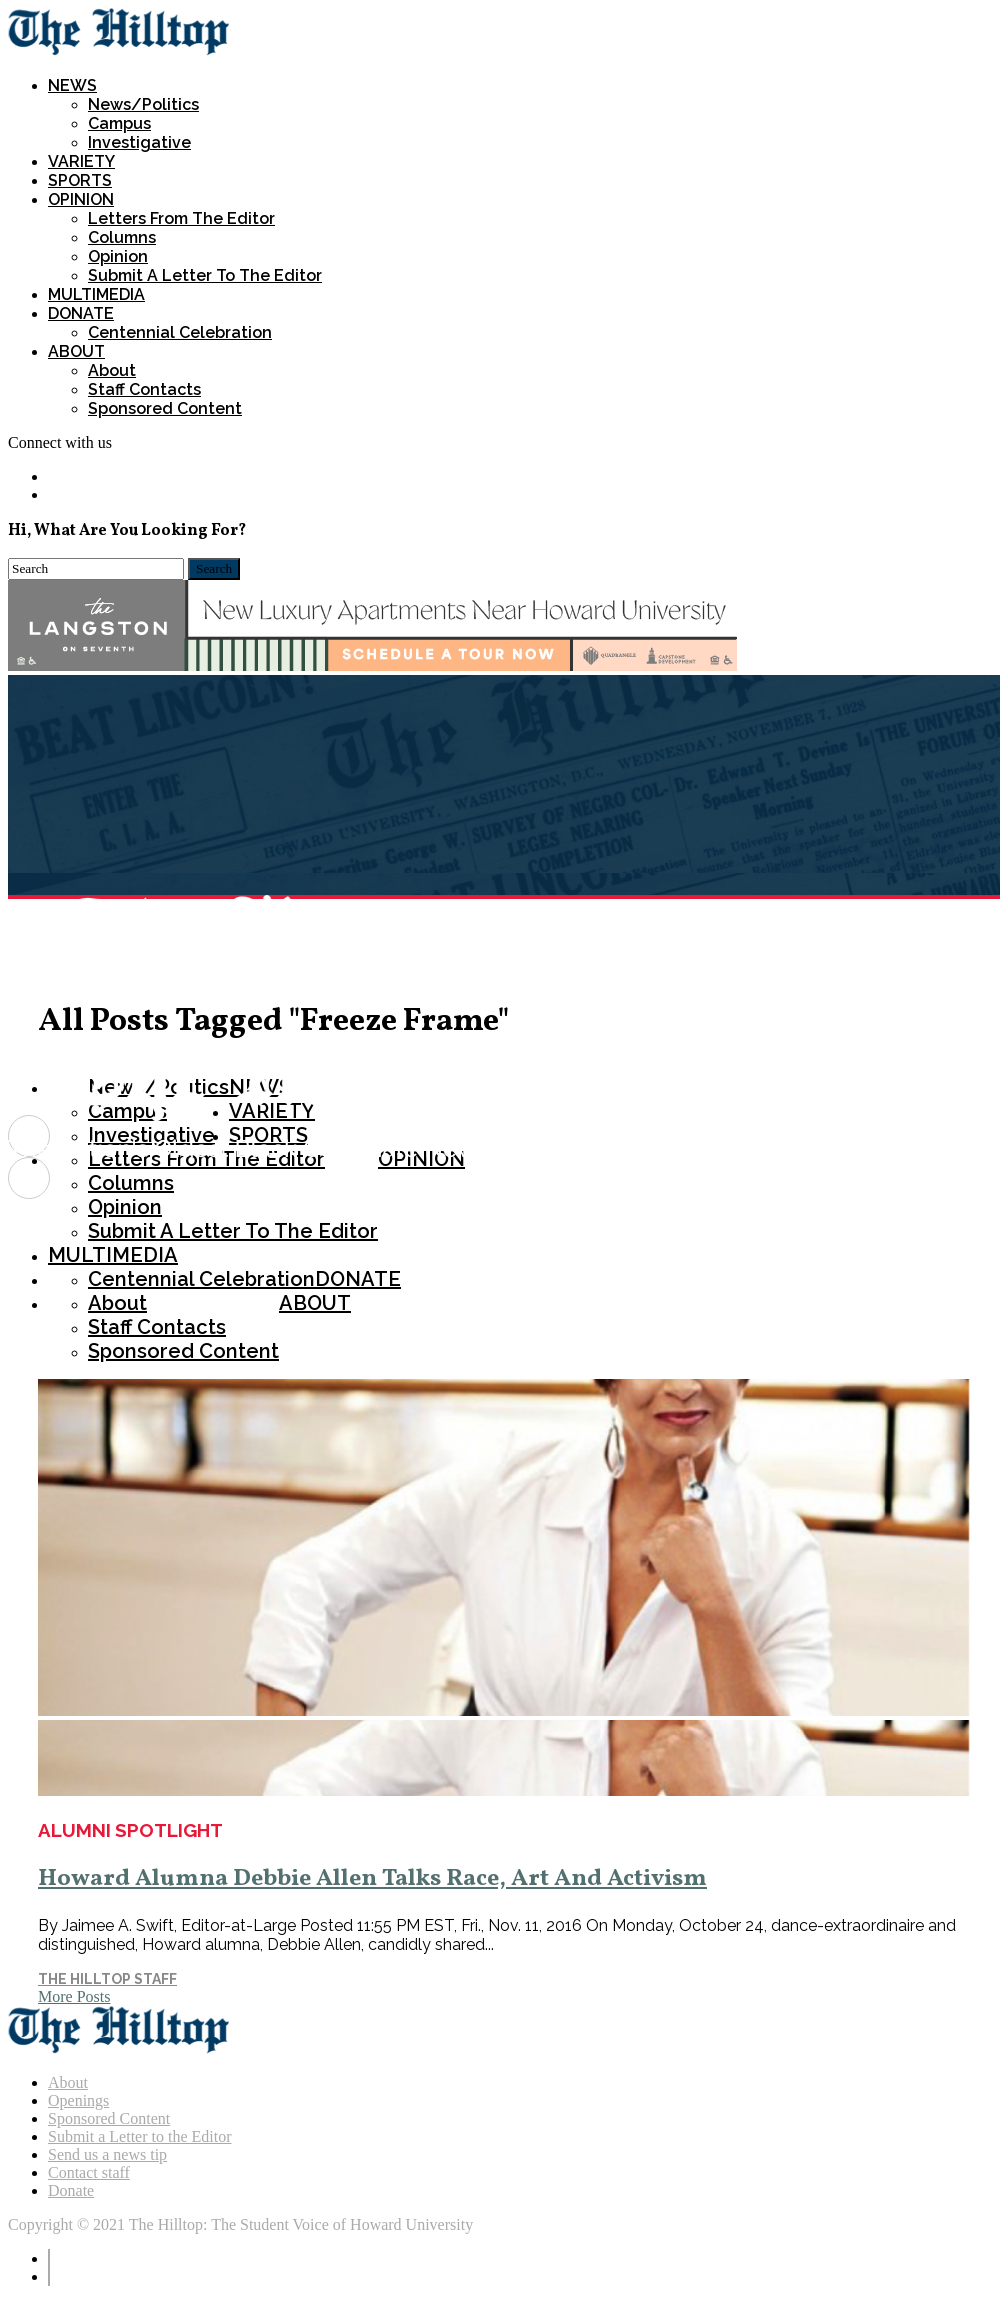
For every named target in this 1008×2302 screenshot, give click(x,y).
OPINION (81, 199)
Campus (119, 123)
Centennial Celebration (180, 332)
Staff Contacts (144, 389)
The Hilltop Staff (107, 1979)
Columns (122, 237)
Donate (71, 2190)
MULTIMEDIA (96, 294)
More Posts (74, 1996)
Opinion (118, 256)
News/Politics (143, 104)
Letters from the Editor (181, 218)
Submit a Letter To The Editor (205, 275)
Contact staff (89, 2172)
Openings (78, 2100)
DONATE (81, 313)
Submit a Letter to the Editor (140, 2136)
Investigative (139, 142)
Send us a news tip (107, 2154)
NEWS (72, 85)
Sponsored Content (165, 408)
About (112, 370)
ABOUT (76, 351)
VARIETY (81, 161)
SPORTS (80, 180)
